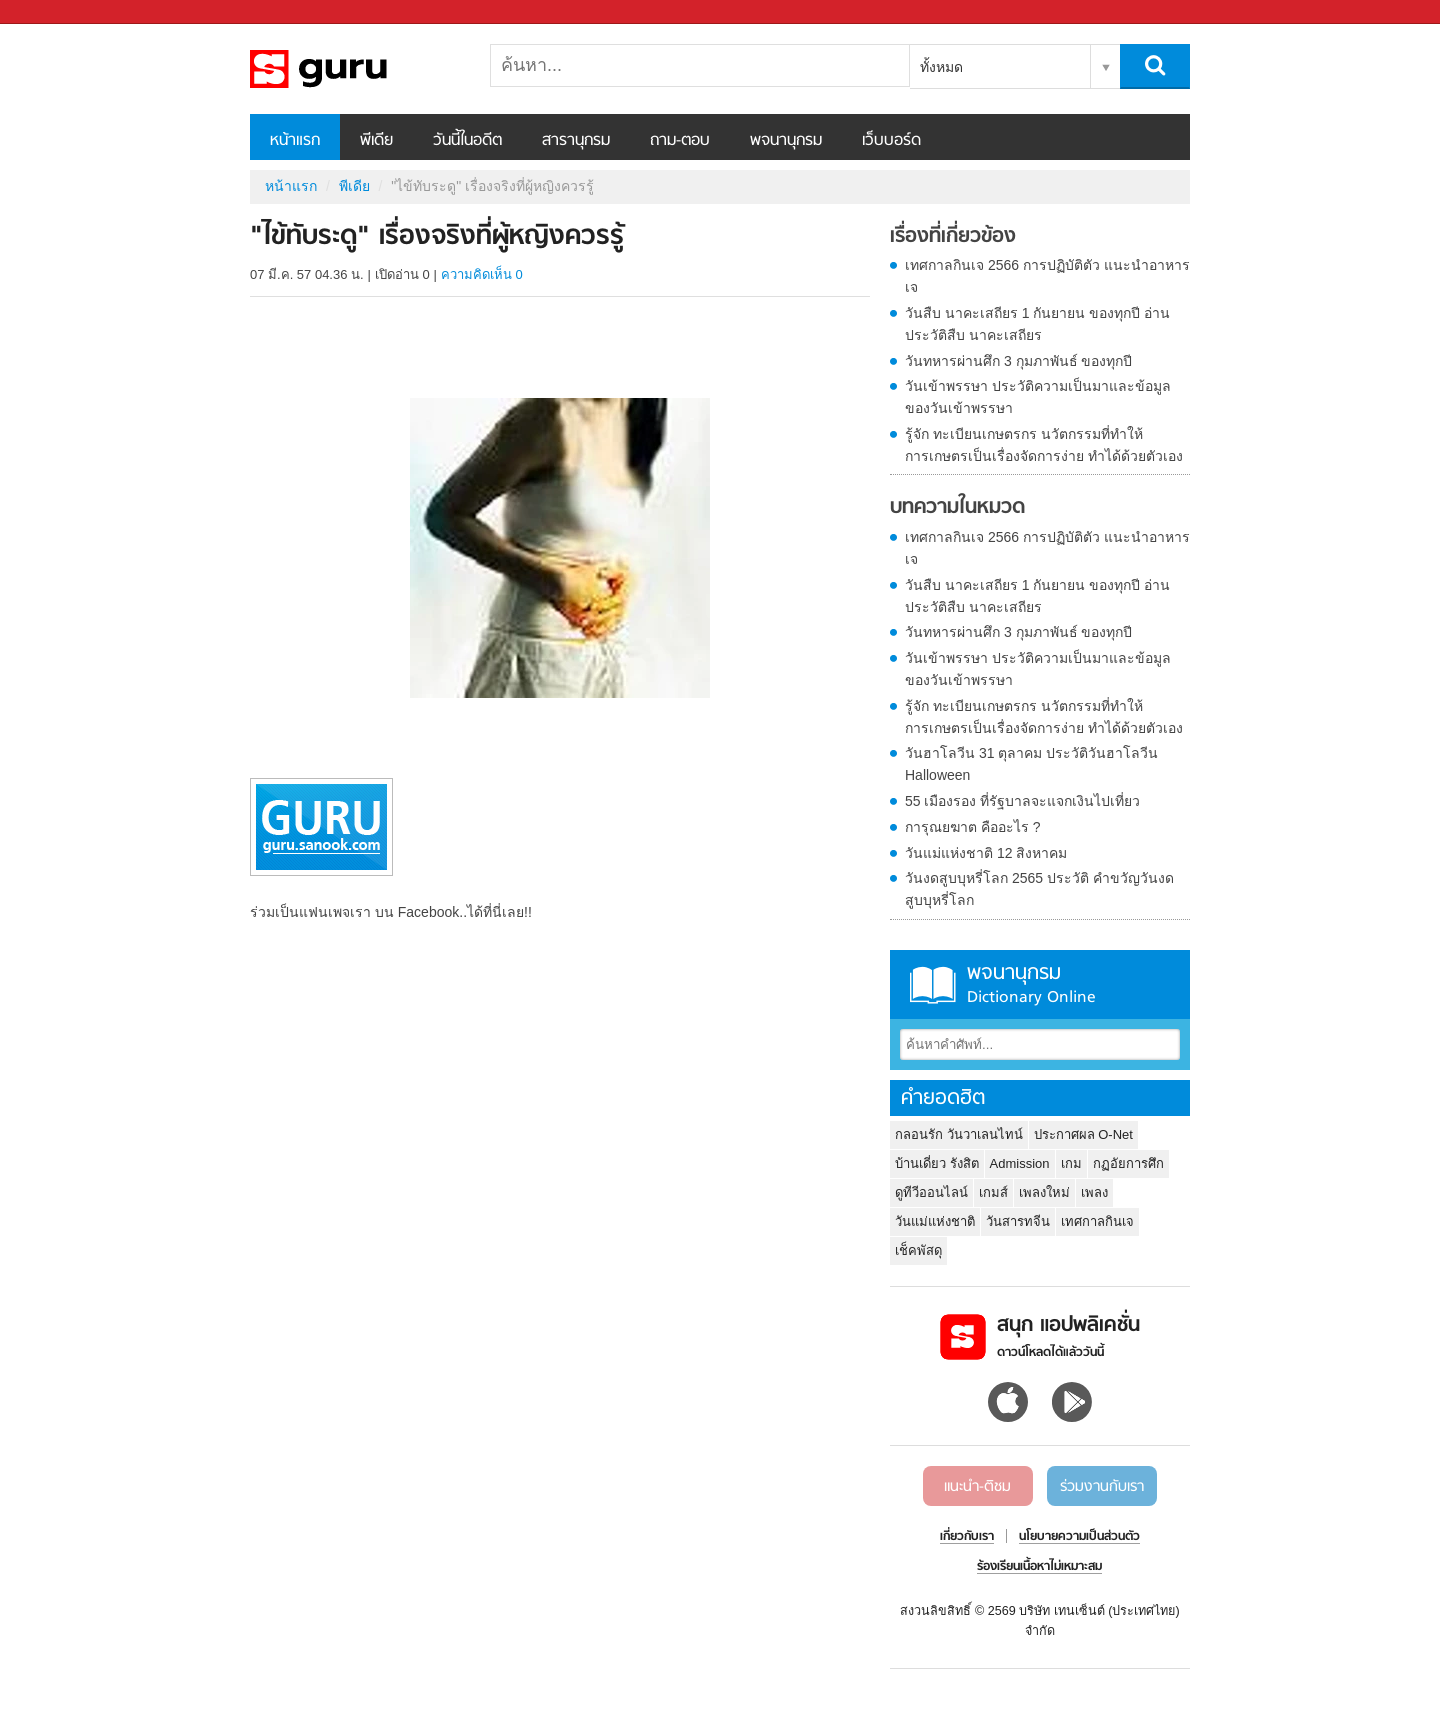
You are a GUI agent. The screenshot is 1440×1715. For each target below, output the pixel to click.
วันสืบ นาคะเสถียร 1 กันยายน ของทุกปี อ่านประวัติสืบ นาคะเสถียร (1037, 324)
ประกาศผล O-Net (1083, 1134)
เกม (1071, 1163)
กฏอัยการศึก (1128, 1163)
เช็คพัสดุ (918, 1250)
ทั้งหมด (941, 67)
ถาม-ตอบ (680, 141)
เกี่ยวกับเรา (967, 1537)
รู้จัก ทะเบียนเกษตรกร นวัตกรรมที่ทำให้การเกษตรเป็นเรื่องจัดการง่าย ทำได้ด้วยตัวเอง (1044, 445)
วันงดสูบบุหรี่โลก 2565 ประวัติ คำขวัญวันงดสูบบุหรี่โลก (1039, 889)
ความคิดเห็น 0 (482, 274)
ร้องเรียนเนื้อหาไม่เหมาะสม (1039, 1567)
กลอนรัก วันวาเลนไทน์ (959, 1134)
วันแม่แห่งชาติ (935, 1221)
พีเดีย (376, 141)
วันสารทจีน (1018, 1221)
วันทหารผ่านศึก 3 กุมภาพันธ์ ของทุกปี (1018, 361)
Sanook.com (60, 12)
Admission (1020, 1163)
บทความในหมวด (957, 508)
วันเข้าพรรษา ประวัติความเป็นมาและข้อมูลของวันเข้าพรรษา (1038, 397)
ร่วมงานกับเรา (1102, 1487)
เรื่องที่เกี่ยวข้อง (953, 237)
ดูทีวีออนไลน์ (931, 1192)
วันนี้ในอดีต (467, 141)
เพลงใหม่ (1044, 1192)
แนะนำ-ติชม (977, 1487)
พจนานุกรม (786, 141)
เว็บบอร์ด (891, 141)
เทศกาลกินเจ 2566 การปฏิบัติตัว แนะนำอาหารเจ (1047, 276)
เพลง (1094, 1192)
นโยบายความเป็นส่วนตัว (1079, 1537)
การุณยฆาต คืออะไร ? (973, 827)
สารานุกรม (576, 141)
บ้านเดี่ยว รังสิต (937, 1163)
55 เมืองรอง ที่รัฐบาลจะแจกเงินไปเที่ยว (1022, 801)
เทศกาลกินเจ (1097, 1221)
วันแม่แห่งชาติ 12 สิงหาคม (986, 853)
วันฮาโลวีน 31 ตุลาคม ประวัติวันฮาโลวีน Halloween (1031, 764)
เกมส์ (993, 1192)
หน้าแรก (295, 141)
